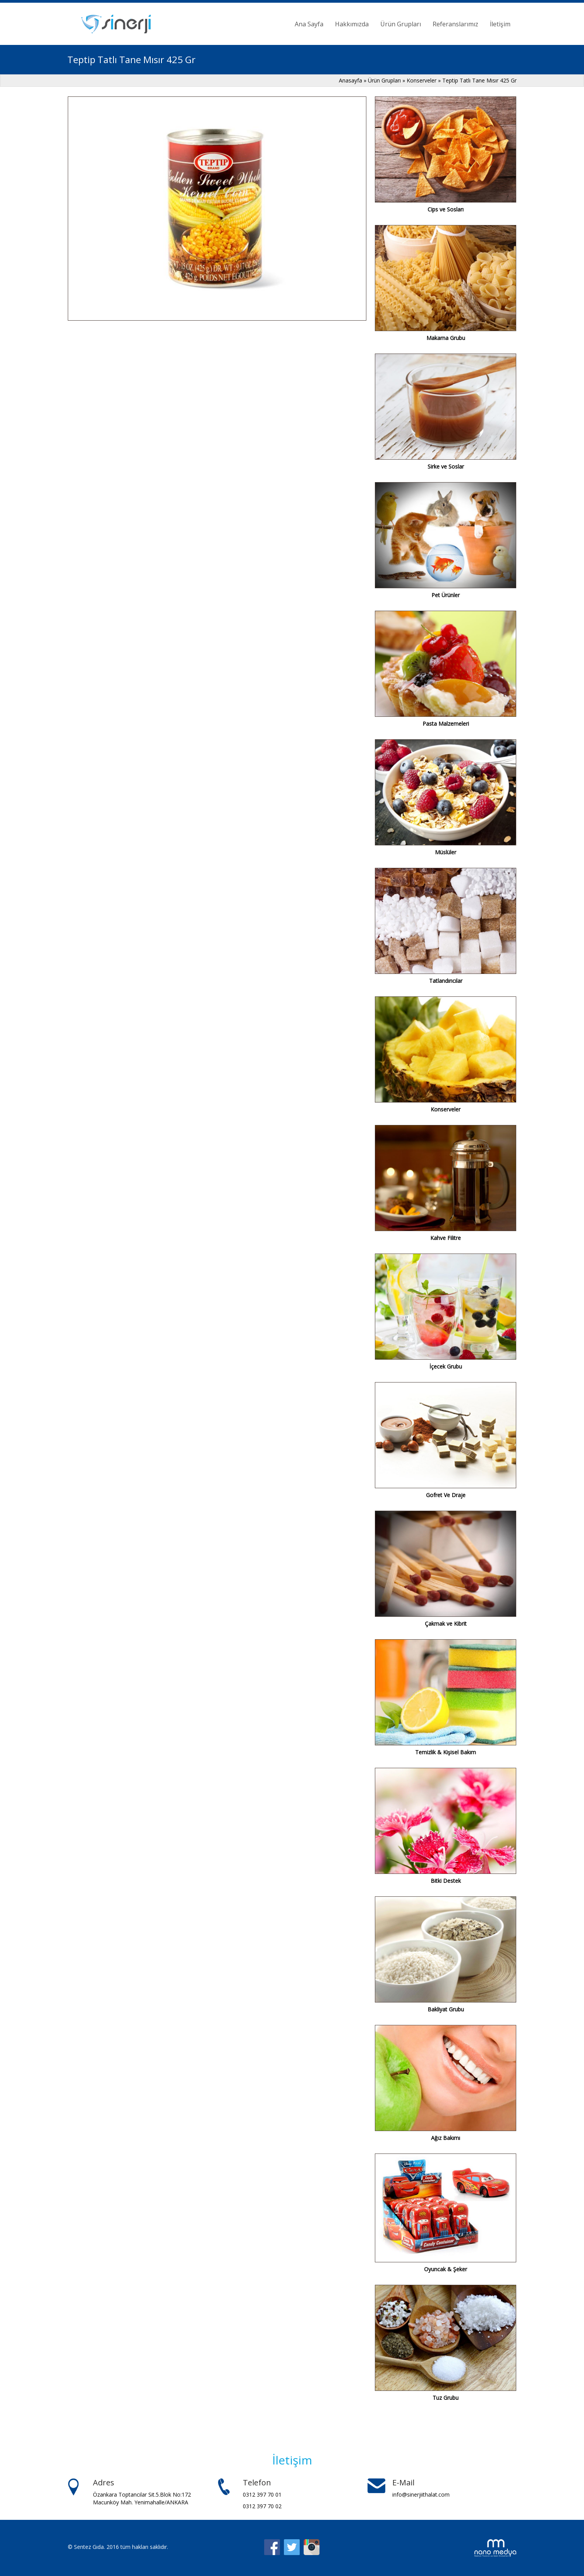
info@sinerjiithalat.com (421, 2494)
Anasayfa (351, 80)
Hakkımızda (352, 24)
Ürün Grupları (400, 24)
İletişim (500, 24)
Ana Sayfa (309, 24)
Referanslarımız (455, 24)
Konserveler (421, 80)
